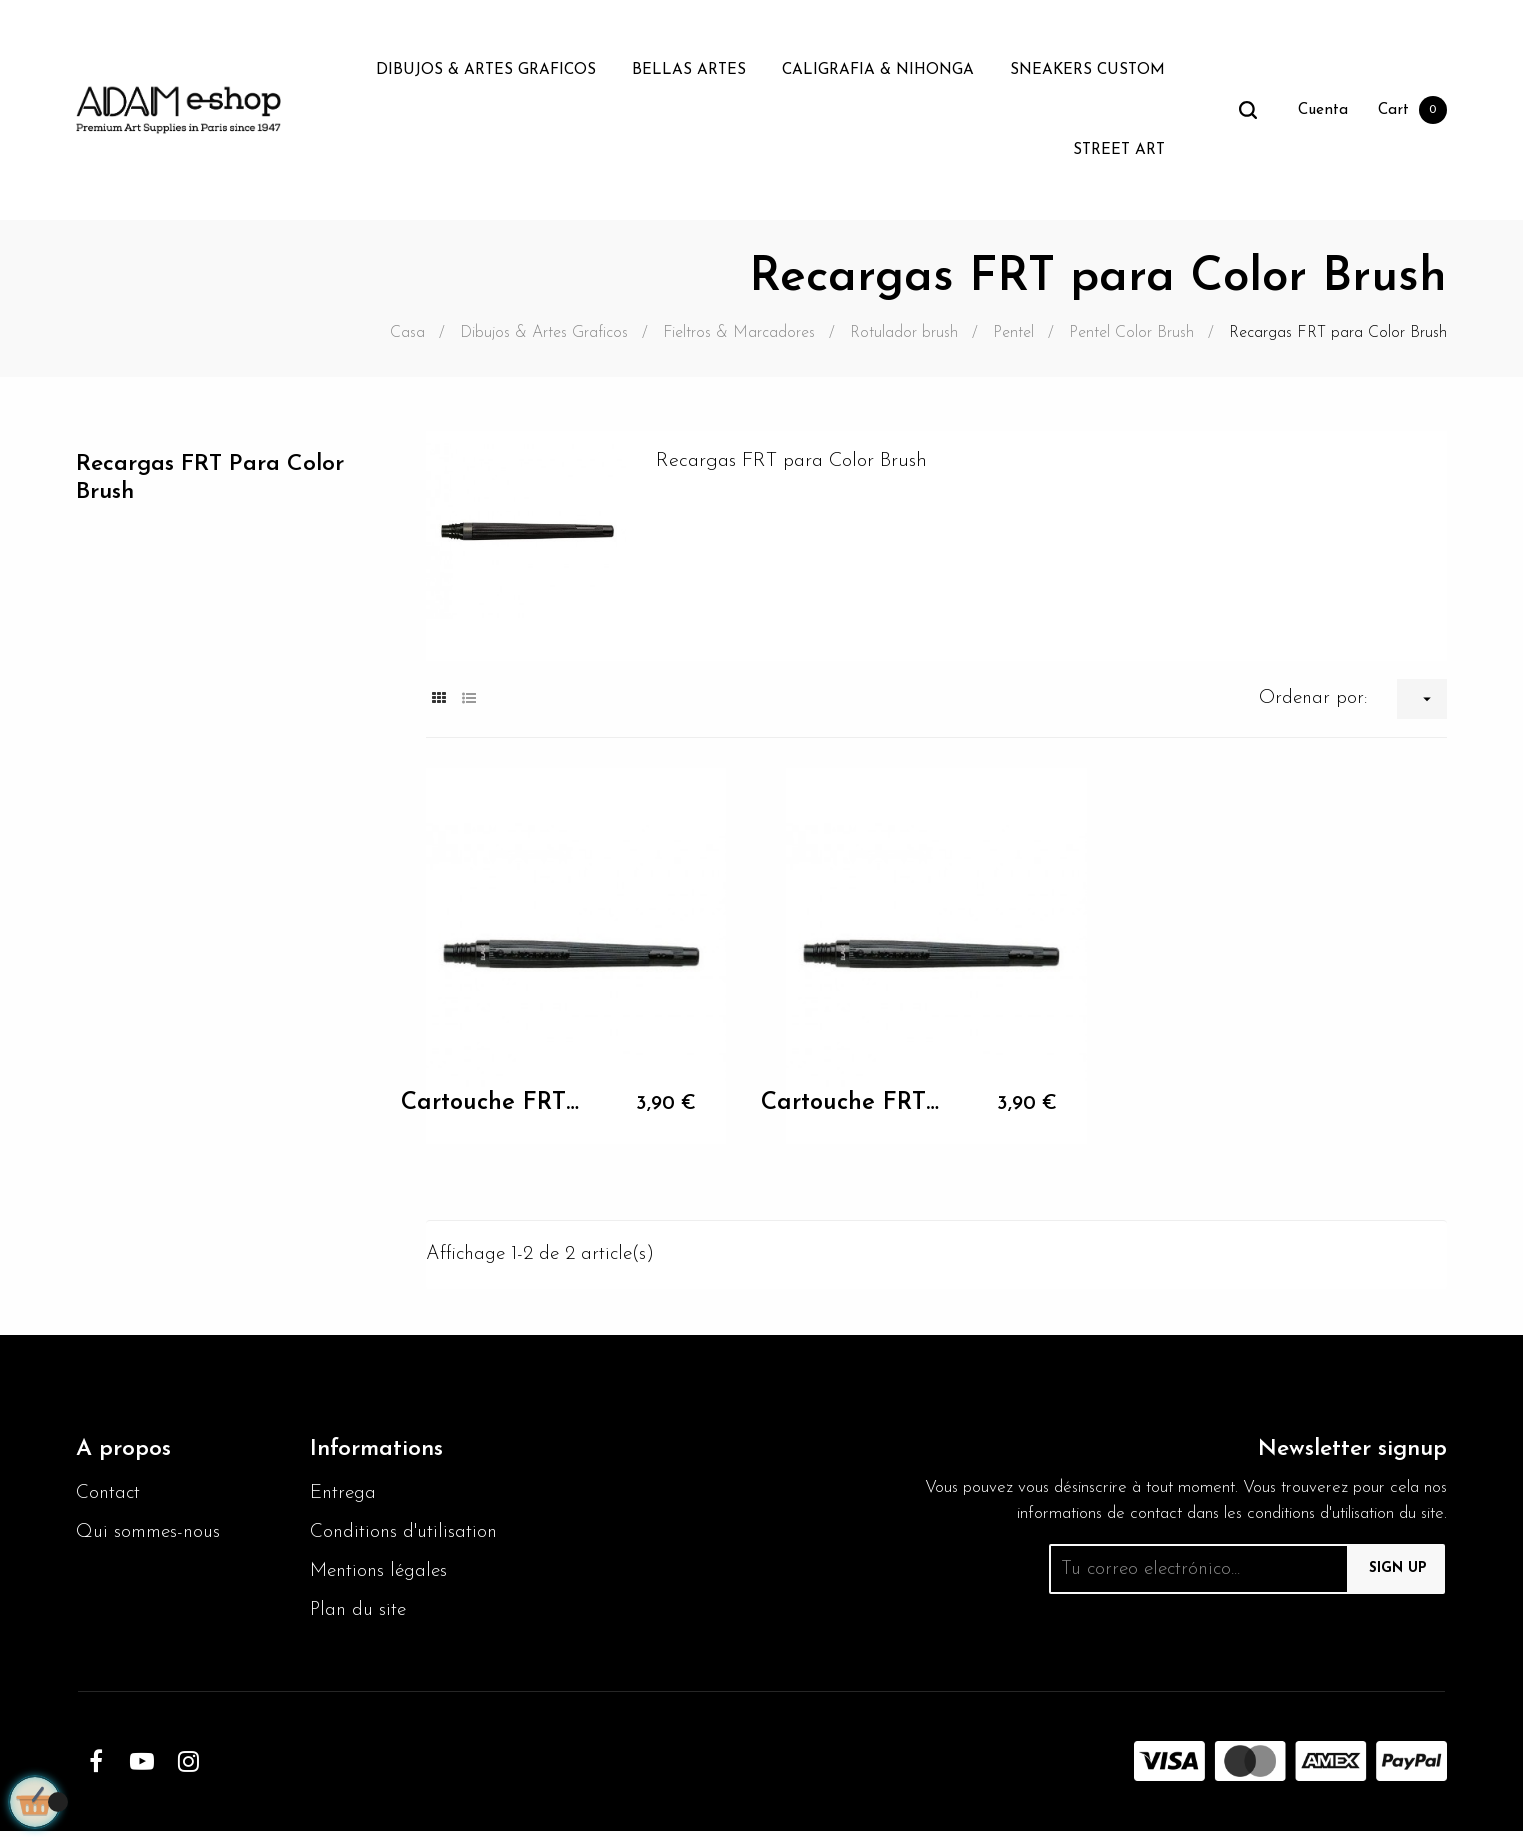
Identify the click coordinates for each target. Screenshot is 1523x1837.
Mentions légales (382, 1577)
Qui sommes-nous (152, 1537)
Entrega (345, 1497)
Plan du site (361, 1617)
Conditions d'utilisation (408, 1537)
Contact (110, 1497)
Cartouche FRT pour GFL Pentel (491, 1103)
